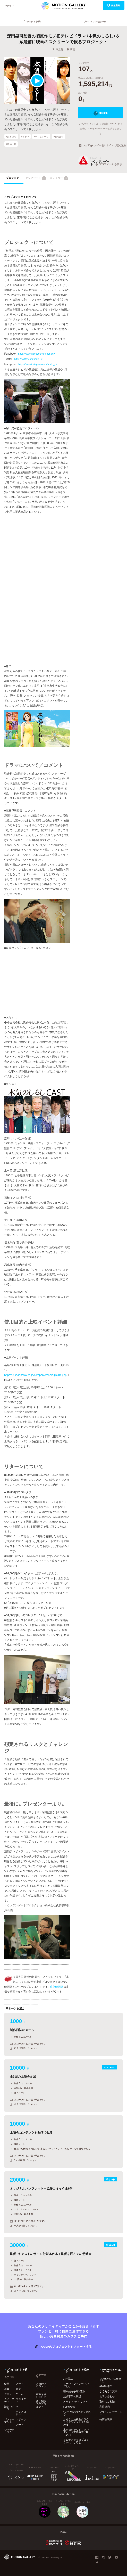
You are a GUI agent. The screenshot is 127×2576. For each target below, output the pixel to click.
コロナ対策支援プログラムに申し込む (76, 2441)
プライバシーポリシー (110, 2413)
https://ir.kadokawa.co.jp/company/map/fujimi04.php (35, 1375)
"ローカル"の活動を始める (77, 2413)
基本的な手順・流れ (74, 2391)
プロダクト (21, 2400)
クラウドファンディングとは (76, 2385)
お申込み (68, 2378)
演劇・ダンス (8, 2408)
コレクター (59, 178)
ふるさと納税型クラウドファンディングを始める (76, 2421)
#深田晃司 (11, 136)
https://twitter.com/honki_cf (28, 359)
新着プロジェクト (41, 2395)
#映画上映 (11, 143)
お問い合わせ (107, 2396)
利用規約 (104, 2406)
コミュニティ (9, 2400)
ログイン (9, 5)
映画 (70, 49)
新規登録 (113, 5)
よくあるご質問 (108, 2391)
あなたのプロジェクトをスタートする (63, 2346)
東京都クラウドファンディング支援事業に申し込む (76, 2432)
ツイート (96, 145)
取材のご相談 (107, 2401)
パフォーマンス (9, 2420)
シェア (84, 145)
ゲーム (19, 2394)
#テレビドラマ (41, 136)
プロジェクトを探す (32, 21)
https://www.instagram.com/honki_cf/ (37, 364)
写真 (6, 2389)
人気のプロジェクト (41, 2386)
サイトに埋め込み (112, 145)
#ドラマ (25, 136)
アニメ (8, 2394)
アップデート (35, 178)
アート (19, 2383)
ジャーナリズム (9, 2431)
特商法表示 (105, 2419)
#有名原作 (59, 136)
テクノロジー (21, 2413)
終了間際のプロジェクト (41, 2404)
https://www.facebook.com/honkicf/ (36, 353)
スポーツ (21, 2419)
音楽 (18, 2389)
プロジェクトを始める (95, 21)
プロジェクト (13, 178)
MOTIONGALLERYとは (110, 2380)
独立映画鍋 (56, 1986)
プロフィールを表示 (108, 164)
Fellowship (69, 2406)
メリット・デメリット (75, 2401)
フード (19, 2424)
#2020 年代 (105, 2386)
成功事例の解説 (72, 2396)
